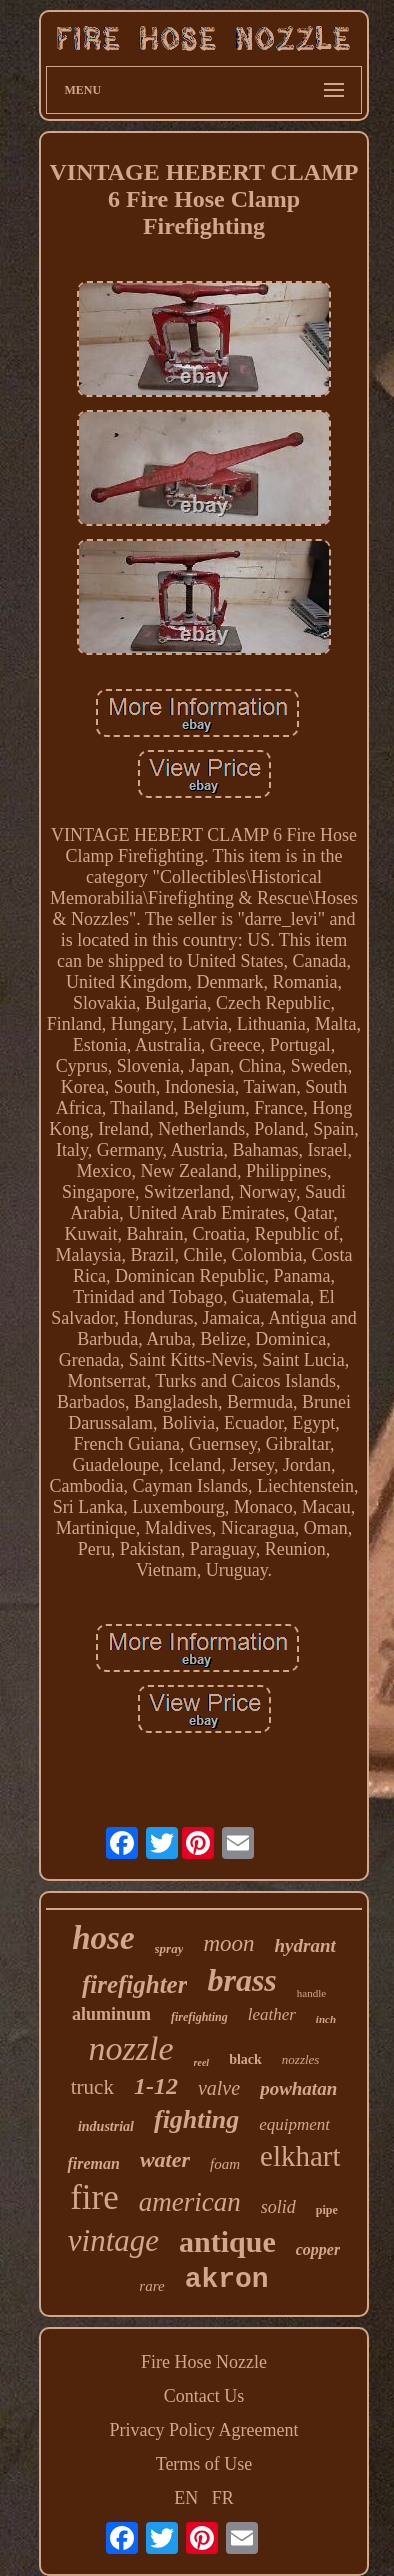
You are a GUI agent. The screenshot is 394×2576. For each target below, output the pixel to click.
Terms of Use (204, 2464)
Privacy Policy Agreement (204, 2430)
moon (228, 1943)
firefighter (135, 1984)
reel (202, 2062)
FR (223, 2498)
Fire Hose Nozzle (204, 2362)
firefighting (199, 2017)
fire (94, 2197)
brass (241, 1980)
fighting (196, 2119)
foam (225, 2164)
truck (92, 2087)
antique (227, 2241)
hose (103, 1938)
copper (318, 2249)
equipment (294, 2124)
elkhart (300, 2156)
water (165, 2159)
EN (186, 2498)
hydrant (305, 1945)
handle (311, 1993)
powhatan (298, 2088)
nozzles (301, 2059)
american (190, 2202)
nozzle (131, 2048)
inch (326, 2019)
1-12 (156, 2086)
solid (278, 2207)
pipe (327, 2210)
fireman (93, 2163)
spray (169, 1948)
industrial (106, 2126)
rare (151, 2286)
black (245, 2059)
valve (219, 2088)
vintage (113, 2240)
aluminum (111, 2014)
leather (272, 2014)
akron (227, 2279)
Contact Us (204, 2396)
